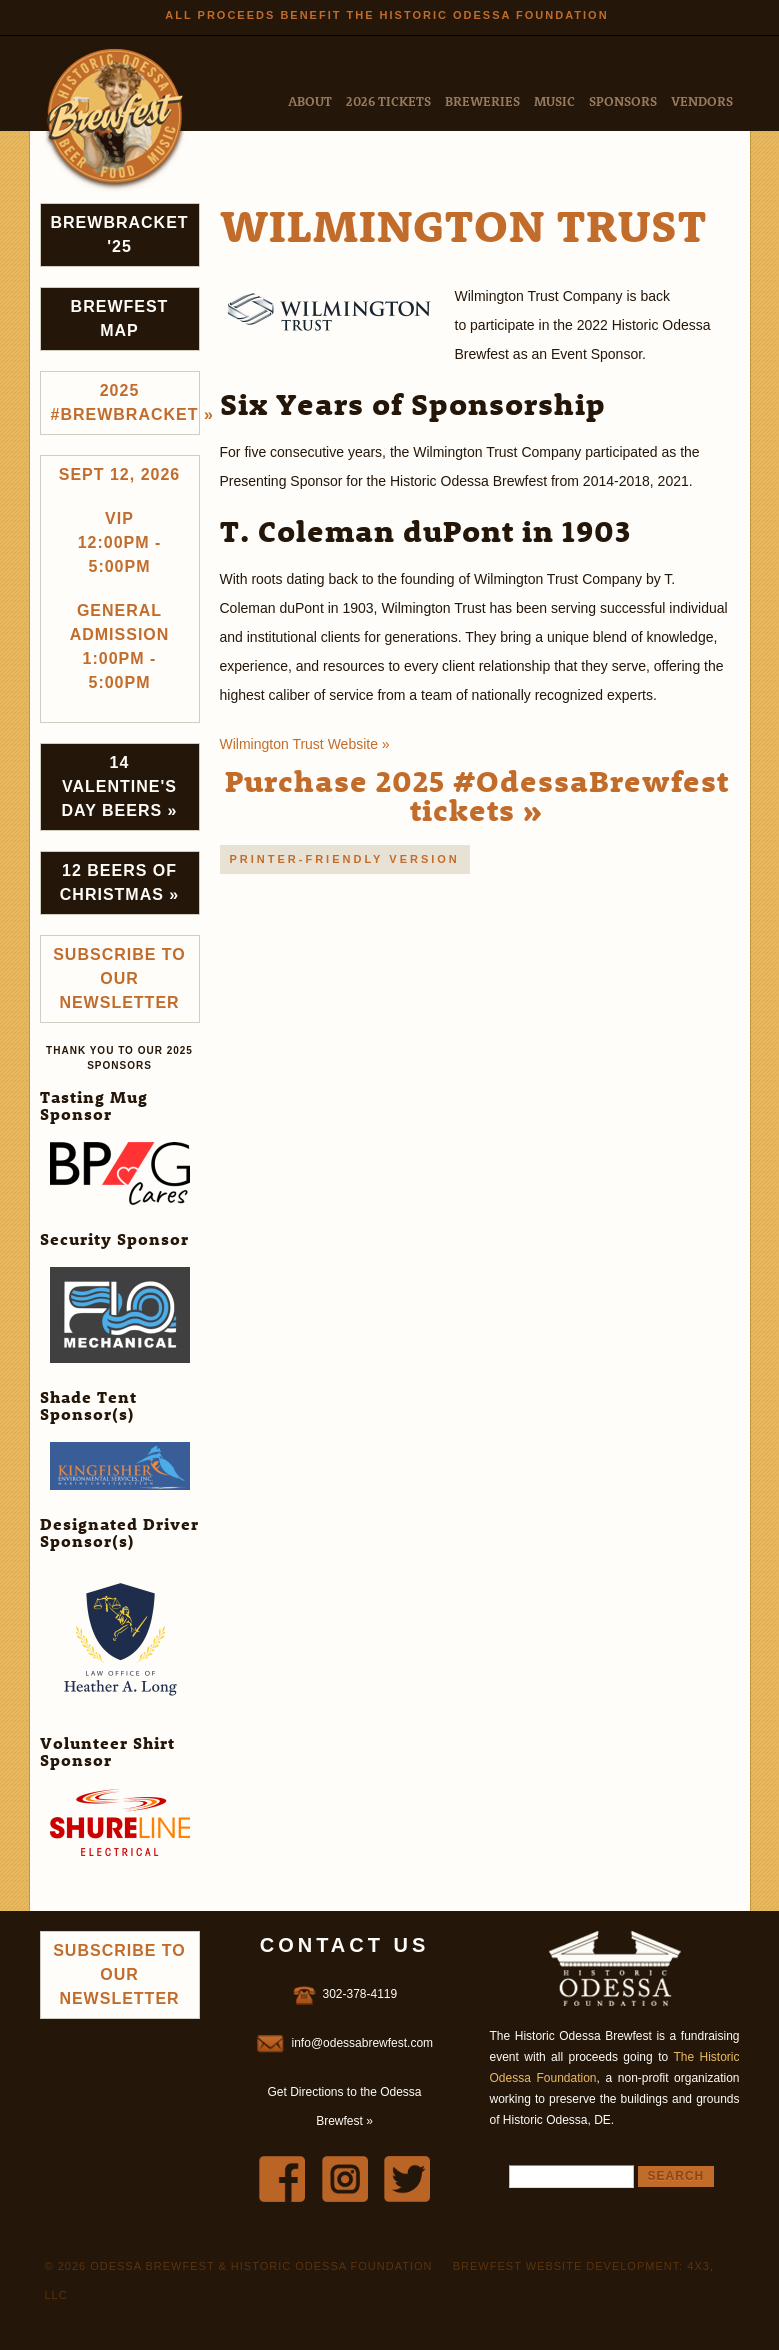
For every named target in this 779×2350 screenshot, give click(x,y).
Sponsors (623, 100)
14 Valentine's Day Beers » (120, 786)
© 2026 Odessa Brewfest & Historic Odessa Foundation (239, 2266)
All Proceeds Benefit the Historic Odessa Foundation (386, 15)
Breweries (482, 100)
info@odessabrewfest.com (363, 2043)
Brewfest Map (120, 318)
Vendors (702, 100)
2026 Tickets (388, 100)
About (310, 100)
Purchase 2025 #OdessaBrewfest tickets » (477, 795)
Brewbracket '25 (120, 234)
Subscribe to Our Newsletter (119, 978)
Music (554, 100)
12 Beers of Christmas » (119, 882)
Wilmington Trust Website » (305, 744)
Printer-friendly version (345, 859)
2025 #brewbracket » (125, 402)
